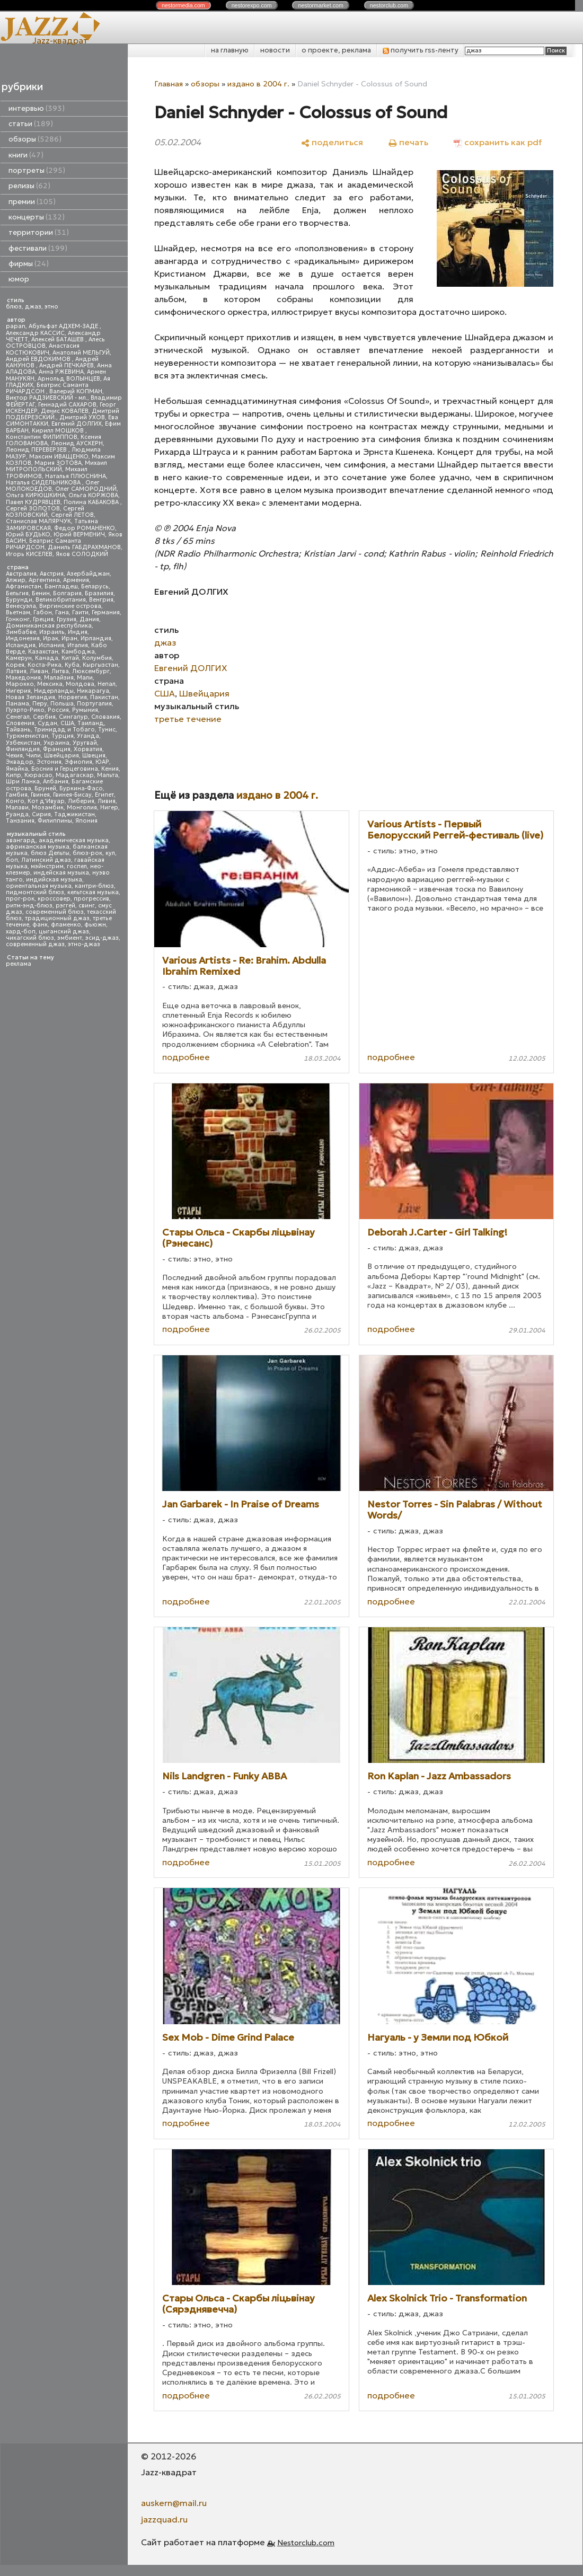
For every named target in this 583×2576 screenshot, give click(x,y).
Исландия (21, 645)
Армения (76, 580)
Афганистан (23, 586)
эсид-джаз (102, 937)
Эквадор (19, 761)
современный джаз (35, 944)
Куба (72, 664)
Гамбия (17, 794)
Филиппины (55, 820)
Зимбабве (21, 632)
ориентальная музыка (39, 886)
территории (38, 232)
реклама (18, 963)
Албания (55, 781)
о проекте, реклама (336, 50)
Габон (42, 612)
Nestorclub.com (305, 2542)
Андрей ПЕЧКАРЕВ (66, 365)
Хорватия (88, 749)
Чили (33, 755)
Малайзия (59, 677)
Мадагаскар (75, 775)
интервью (36, 108)
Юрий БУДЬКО (28, 534)
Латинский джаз (46, 860)
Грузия (66, 619)
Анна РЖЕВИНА (61, 371)
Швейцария (61, 755)
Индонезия (23, 638)
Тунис (107, 729)
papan (15, 326)
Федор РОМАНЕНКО (84, 528)
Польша (62, 703)
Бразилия (99, 593)
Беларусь (95, 586)
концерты (36, 217)
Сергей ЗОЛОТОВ (33, 508)
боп (12, 860)
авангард (21, 840)
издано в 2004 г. (258, 84)
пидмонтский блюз (35, 892)
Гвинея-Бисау (72, 794)
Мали (85, 677)
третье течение (188, 718)
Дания (89, 619)
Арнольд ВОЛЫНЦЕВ (69, 378)
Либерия (81, 801)
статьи (30, 123)
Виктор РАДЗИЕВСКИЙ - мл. (46, 397)
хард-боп (21, 931)
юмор (18, 279)
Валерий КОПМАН (75, 391)
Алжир (15, 580)
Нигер (109, 807)
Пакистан (104, 697)
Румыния (85, 710)
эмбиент (69, 937)
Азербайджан (88, 573)
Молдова (80, 684)
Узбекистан (23, 742)
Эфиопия (78, 761)
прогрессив (91, 898)
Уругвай (85, 742)
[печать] (408, 142)
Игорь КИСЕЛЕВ (29, 554)
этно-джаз (84, 944)
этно (51, 306)
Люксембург (91, 671)
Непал (107, 684)
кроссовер (54, 898)
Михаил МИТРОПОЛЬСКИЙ (56, 466)
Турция (62, 736)
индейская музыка (61, 872)
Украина (56, 742)
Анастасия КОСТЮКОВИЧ (43, 349)
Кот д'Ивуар (46, 801)
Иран (69, 638)
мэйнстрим (47, 866)
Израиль (52, 632)
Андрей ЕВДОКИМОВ (39, 359)
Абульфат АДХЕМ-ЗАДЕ (64, 326)
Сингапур (73, 716)
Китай (70, 658)
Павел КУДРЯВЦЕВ (33, 502)
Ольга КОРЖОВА (93, 495)
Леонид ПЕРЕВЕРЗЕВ (37, 449)
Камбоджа (78, 651)
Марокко (20, 684)
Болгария (67, 593)
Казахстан (43, 651)
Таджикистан (74, 814)
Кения (110, 768)
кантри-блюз (94, 886)
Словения (20, 723)
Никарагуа (93, 690)
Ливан (39, 671)
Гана (62, 612)
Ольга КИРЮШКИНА (35, 495)
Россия (58, 710)
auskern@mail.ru (174, 2503)
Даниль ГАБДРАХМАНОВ (84, 547)
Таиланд (90, 723)
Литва (60, 671)
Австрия (52, 573)
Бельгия (17, 593)
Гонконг (18, 619)
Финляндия (23, 749)
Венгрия (101, 599)
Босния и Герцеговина (64, 768)
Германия (106, 612)
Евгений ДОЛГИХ (76, 423)
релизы (29, 185)
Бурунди (19, 599)
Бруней (45, 788)
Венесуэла (21, 606)
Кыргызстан (100, 664)
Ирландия (96, 638)
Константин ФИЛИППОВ (41, 437)
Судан (47, 723)
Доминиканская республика (49, 625)
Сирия (41, 814)
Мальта (107, 775)
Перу (39, 703)
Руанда (17, 814)
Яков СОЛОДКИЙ (82, 554)
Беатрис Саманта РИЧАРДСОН (47, 388)
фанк (40, 924)
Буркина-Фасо (81, 788)
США (67, 723)
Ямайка (17, 768)
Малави (17, 807)
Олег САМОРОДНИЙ (86, 489)
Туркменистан (27, 736)
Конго (15, 801)
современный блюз (54, 911)
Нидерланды (54, 690)
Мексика (50, 684)
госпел (77, 866)
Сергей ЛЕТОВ (72, 514)
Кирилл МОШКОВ (58, 430)
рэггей (65, 905)
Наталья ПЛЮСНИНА (75, 476)
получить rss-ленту (420, 50)
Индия (77, 632)
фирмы (28, 263)
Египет (104, 794)
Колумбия (97, 658)
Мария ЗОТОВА (58, 463)
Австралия (21, 573)
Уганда (88, 736)
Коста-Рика (44, 664)
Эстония (49, 761)
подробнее (186, 1057)
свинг (86, 905)
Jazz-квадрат (60, 40)
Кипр (13, 775)
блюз (14, 306)
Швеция (93, 755)
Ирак (50, 638)
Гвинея (40, 794)
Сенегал (18, 716)
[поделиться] (332, 142)
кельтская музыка (93, 892)
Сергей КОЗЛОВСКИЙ (45, 511)
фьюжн (95, 924)
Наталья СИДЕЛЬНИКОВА (44, 482)
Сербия (44, 716)
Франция (56, 749)
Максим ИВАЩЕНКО (59, 456)
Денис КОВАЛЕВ (65, 411)
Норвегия (72, 697)
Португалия (94, 703)
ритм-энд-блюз (29, 905)
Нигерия (18, 690)
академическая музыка (74, 840)
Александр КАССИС (35, 333)
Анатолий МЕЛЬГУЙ (81, 352)
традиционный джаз (57, 918)
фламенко (66, 924)
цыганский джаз (64, 931)
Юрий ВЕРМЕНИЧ (79, 534)
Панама (17, 703)
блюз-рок (87, 853)
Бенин (41, 593)
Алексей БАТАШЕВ (58, 339)
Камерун (19, 658)
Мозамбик (48, 807)
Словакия (105, 716)
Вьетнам (18, 612)
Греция (43, 619)
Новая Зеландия (30, 697)
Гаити (80, 612)
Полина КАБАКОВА (92, 502)
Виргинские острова (70, 606)
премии (32, 201)
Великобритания (61, 599)
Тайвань (18, 729)
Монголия (82, 807)
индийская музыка (54, 879)
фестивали (37, 248)
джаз (33, 306)
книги (25, 155)
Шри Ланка (23, 781)
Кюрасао (38, 775)
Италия (77, 645)
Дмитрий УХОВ (82, 417)
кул (110, 853)
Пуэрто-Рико (25, 710)
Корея (15, 664)
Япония (86, 820)
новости (275, 50)
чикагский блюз (30, 937)
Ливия (107, 801)
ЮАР (102, 761)
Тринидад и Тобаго (64, 729)
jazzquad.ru (164, 2519)
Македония (23, 677)
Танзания (20, 820)
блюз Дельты (50, 853)
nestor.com (183, 5)
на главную (230, 50)
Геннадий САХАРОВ (67, 404)
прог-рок (20, 898)
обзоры (34, 139)
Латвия (16, 671)
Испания (51, 645)
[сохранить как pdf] (497, 142)
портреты (36, 170)
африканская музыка (37, 846)
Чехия (14, 755)
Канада (46, 658)
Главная (168, 84)
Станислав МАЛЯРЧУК (38, 521)
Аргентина (44, 580)
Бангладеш (61, 586)
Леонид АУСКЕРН (77, 443)
